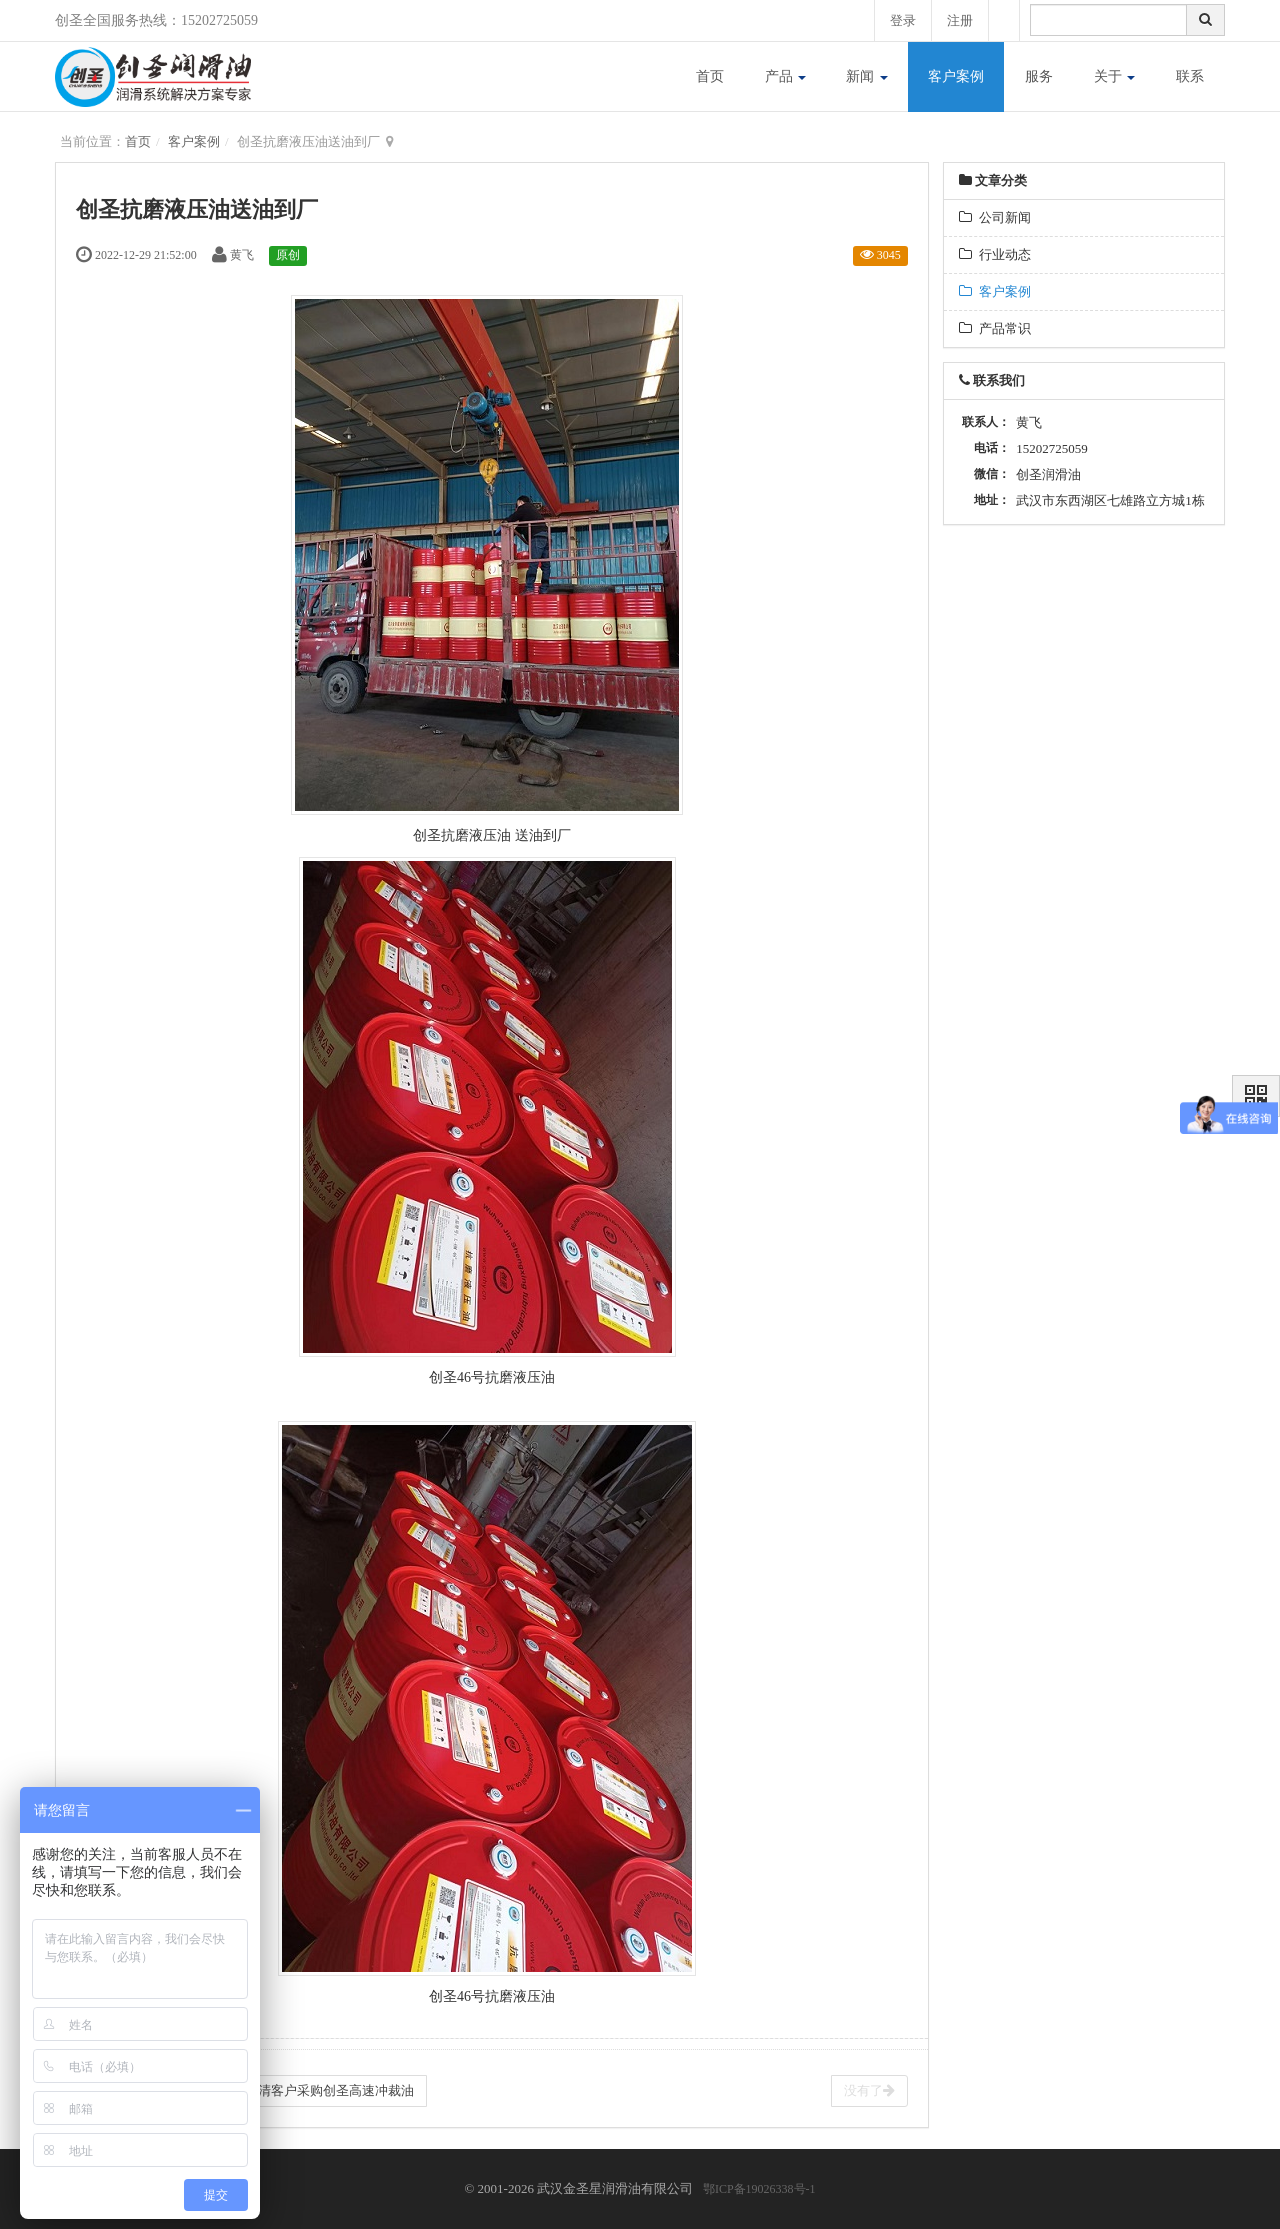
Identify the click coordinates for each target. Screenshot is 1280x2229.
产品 (786, 76)
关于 (1115, 76)
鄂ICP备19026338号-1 (759, 2189)
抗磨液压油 (476, 835)
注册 (960, 20)
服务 (1039, 76)
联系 (1190, 76)
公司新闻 (995, 217)
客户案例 (956, 76)
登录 (903, 20)
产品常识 (995, 328)
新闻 (867, 76)
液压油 (534, 1377)
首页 (710, 76)
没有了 (869, 2090)
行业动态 (995, 254)
